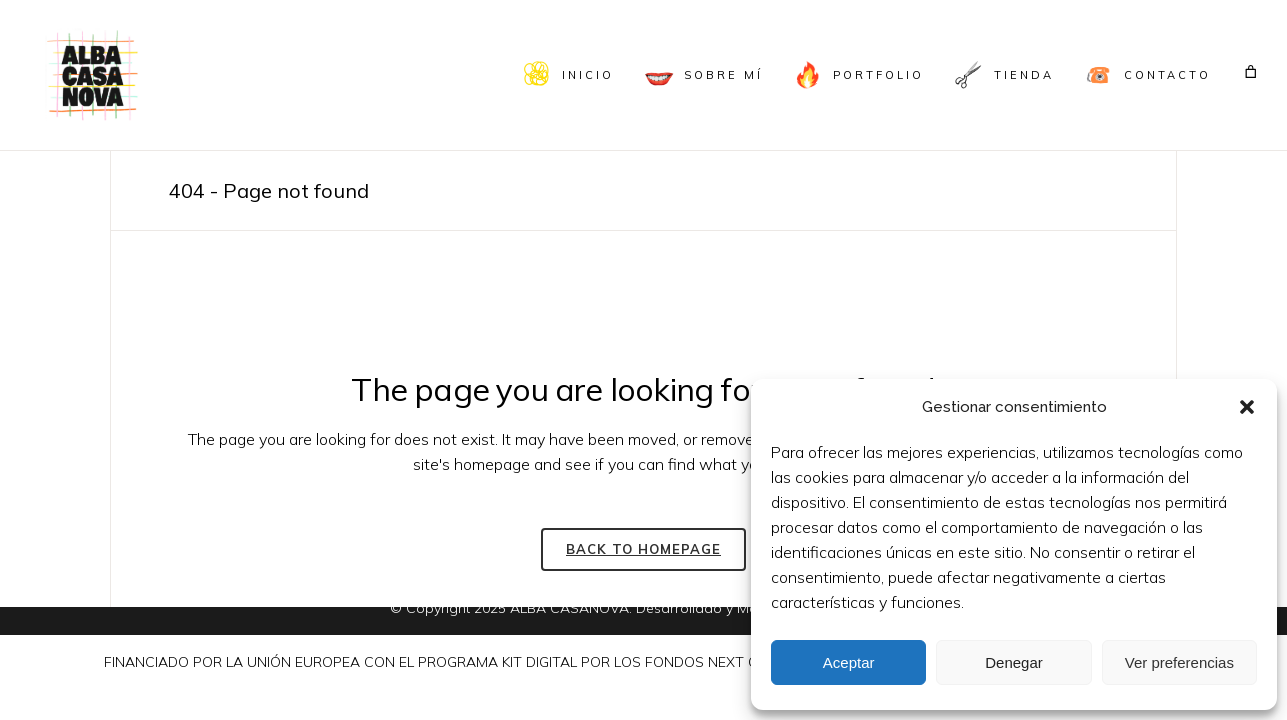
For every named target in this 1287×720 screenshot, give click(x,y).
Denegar (1014, 662)
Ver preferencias (1179, 662)
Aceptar (849, 662)
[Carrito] (1251, 71)
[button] (1247, 407)
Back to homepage (643, 549)
